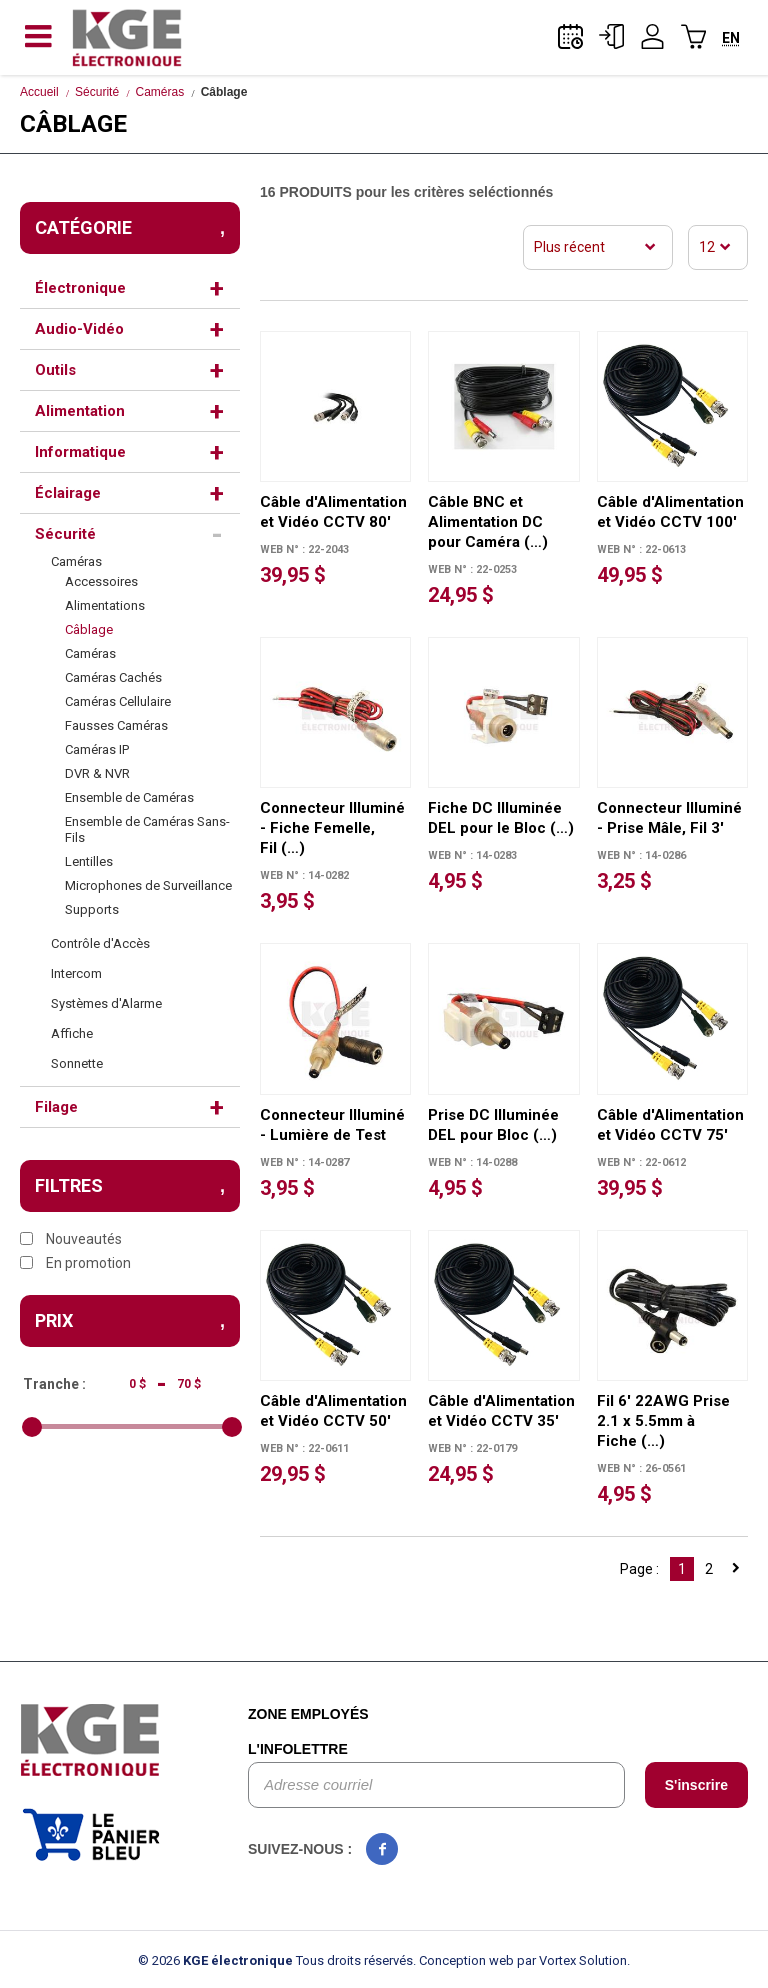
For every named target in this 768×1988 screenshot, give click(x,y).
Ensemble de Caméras (129, 797)
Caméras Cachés (113, 677)
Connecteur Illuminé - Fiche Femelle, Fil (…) (332, 828)
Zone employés (308, 1714)
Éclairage (68, 493)
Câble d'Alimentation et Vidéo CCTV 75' (670, 1125)
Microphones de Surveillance (148, 885)
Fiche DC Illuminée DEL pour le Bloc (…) (501, 818)
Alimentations (105, 605)
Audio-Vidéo (79, 329)
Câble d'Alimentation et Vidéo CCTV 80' (333, 512)
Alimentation (80, 411)
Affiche (72, 1033)
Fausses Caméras (116, 725)
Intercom (76, 973)
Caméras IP (97, 749)
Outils (55, 370)
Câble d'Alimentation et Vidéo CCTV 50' (333, 1411)
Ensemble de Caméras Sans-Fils (147, 829)
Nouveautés (71, 1239)
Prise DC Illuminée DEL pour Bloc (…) (493, 1125)
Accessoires (101, 581)
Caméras (160, 92)
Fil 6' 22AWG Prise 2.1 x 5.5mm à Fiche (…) (663, 1421)
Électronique (80, 288)
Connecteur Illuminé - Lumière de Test (332, 1125)
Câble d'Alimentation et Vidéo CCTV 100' (670, 512)
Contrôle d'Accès (100, 943)
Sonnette (77, 1063)
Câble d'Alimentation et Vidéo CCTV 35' (501, 1411)
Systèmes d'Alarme (106, 1003)
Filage (56, 1107)
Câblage (89, 629)
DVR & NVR (97, 773)
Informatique (80, 452)
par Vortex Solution (572, 1960)
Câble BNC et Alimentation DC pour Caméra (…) (488, 522)
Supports (92, 909)
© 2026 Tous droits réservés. (277, 1960)
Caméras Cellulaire (118, 701)
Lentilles (89, 861)
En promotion (75, 1263)
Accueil (39, 92)
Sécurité (97, 92)
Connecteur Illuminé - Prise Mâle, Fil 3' (669, 818)
